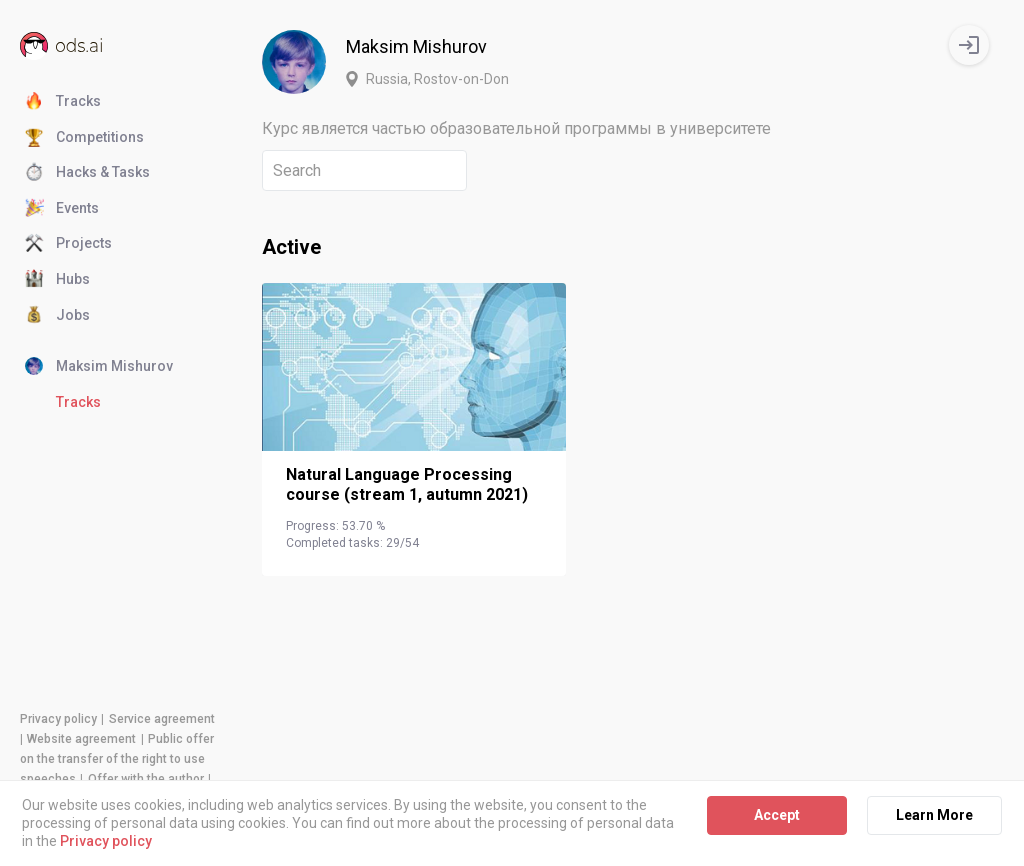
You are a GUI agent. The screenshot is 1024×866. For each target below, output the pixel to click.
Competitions (84, 138)
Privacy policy (58, 719)
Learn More (934, 815)
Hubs (57, 280)
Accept (777, 815)
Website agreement (81, 739)
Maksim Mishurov (99, 367)
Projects (68, 244)
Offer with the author (146, 779)
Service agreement (162, 719)
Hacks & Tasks (87, 173)
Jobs (57, 316)
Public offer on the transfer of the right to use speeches (117, 759)
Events (62, 209)
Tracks (63, 102)
